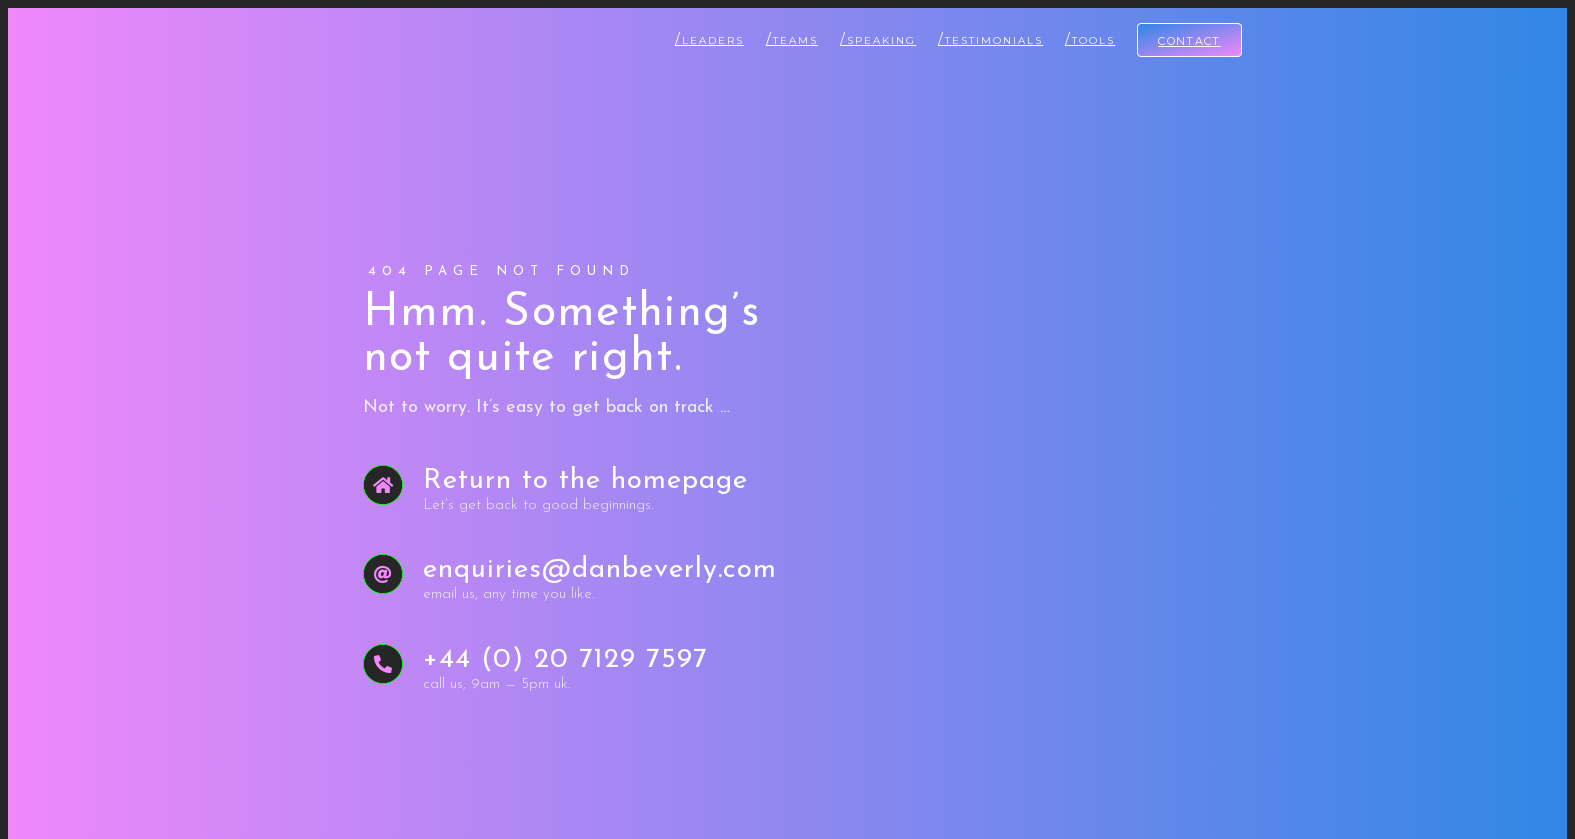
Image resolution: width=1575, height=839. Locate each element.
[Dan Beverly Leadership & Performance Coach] (367, 31)
